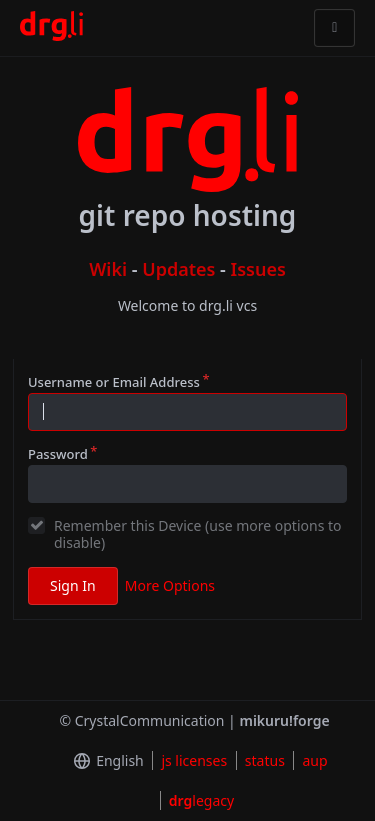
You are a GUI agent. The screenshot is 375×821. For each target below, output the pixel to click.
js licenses (194, 760)
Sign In (73, 585)
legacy (201, 800)
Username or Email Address (114, 382)
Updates (178, 269)
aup (314, 760)
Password (58, 454)
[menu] (104, 761)
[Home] (51, 28)
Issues (258, 269)
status (265, 760)
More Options (170, 585)
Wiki (108, 269)
